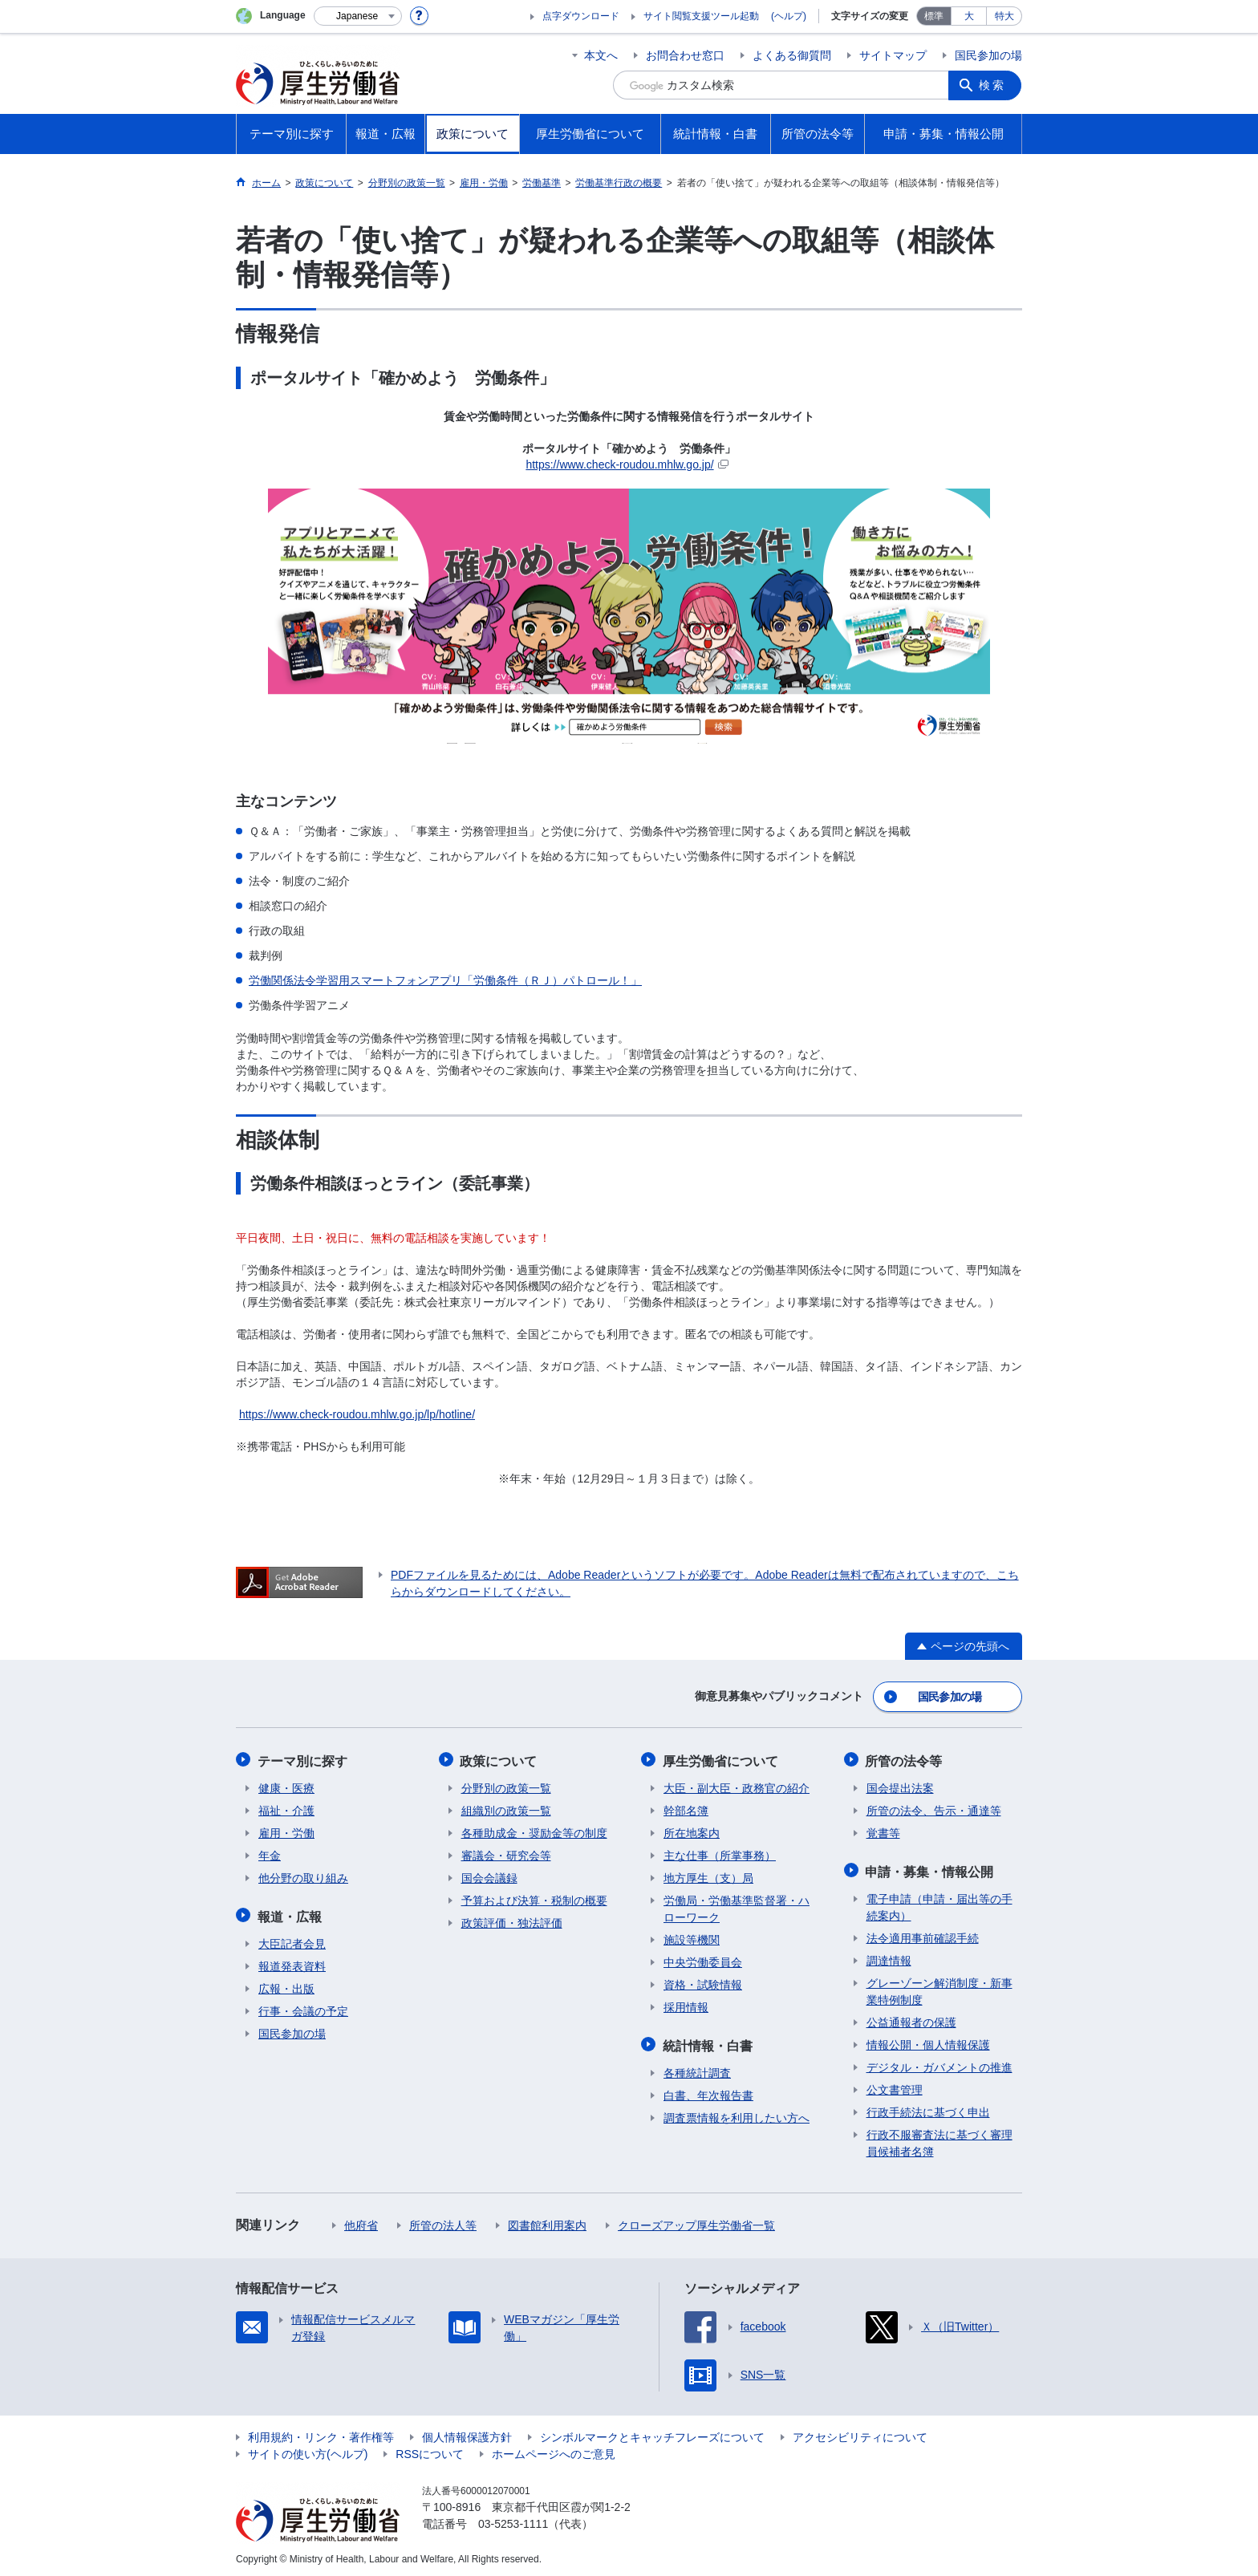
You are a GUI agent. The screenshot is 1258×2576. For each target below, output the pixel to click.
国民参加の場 (988, 55)
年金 (269, 1853)
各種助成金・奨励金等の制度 (534, 1830)
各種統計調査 (697, 2069)
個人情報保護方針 (467, 2433)
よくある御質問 (792, 55)
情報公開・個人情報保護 (928, 2040)
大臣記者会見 (292, 1939)
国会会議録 (489, 1875)
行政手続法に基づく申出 (928, 2108)
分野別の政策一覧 (506, 1785)
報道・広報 (290, 1913)
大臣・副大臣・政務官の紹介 (736, 1785)
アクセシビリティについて (860, 2433)
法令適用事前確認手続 (922, 1934)
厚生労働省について (721, 1759)
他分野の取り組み (303, 1875)
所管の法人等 (443, 2221)
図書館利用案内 (547, 2221)
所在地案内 (691, 1830)
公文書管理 (894, 2085)
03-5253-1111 (513, 2519)
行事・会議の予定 (303, 2007)
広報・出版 (286, 1984)
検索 (993, 85)
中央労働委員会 (702, 1959)
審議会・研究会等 (506, 1853)
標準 (934, 16)
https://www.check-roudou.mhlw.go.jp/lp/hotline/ (357, 1414)
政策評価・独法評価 (511, 1920)
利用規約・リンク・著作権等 (321, 2433)
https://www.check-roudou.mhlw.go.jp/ (627, 464)
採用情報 (685, 2004)
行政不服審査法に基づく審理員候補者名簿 (939, 2139)
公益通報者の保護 (911, 2018)
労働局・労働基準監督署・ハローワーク (736, 1906)
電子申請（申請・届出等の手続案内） (939, 1903)
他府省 (361, 2221)
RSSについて (430, 2450)
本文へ (601, 55)
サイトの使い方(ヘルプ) (307, 2450)
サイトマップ (893, 55)
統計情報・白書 (708, 2042)
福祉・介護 (286, 1808)
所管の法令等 (905, 1759)
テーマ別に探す (303, 1759)
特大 (1004, 16)
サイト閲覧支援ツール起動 (701, 16)
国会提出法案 (900, 1785)
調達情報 (888, 1956)
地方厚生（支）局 (708, 1875)
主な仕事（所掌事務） (719, 1853)
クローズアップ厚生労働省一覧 (696, 2221)
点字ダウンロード (580, 16)
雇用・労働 (286, 1830)
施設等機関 (691, 1937)
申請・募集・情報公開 (930, 1868)
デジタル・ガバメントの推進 (939, 2063)
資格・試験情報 (702, 1982)
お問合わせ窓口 (685, 55)
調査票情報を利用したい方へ (736, 2113)
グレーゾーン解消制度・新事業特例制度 (939, 1987)
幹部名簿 (685, 1808)
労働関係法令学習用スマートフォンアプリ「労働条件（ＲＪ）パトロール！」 (445, 980)
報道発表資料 (292, 1962)
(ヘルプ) (788, 16)
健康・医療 (286, 1785)
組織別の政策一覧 (506, 1808)
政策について (499, 1759)
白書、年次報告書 (708, 2091)
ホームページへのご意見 (553, 2450)
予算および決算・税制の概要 (534, 1898)
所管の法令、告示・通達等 (933, 1808)
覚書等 (883, 1830)
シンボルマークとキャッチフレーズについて (652, 2433)
